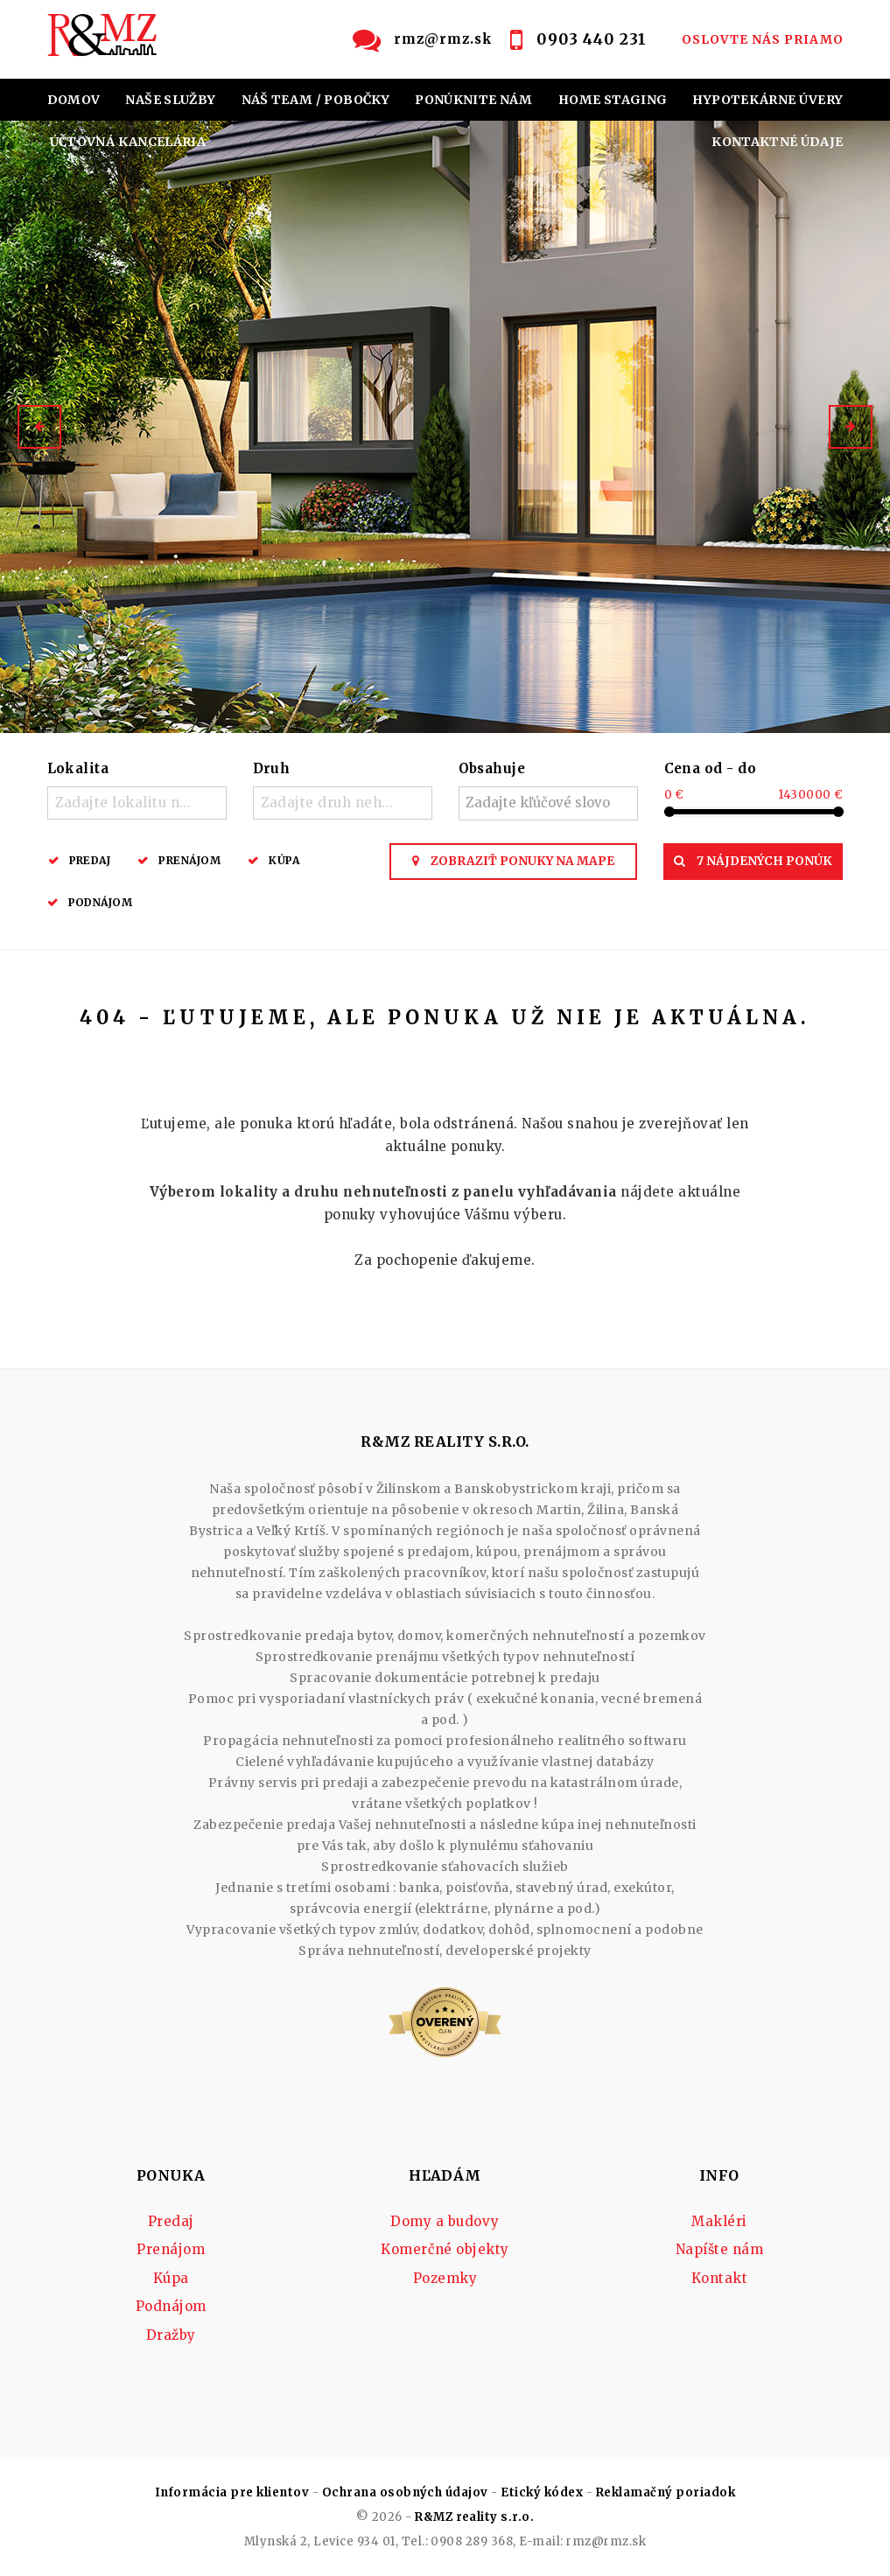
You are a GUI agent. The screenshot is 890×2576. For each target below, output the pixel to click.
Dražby (171, 2335)
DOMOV (74, 100)
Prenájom (189, 860)
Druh (272, 768)
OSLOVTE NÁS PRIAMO (763, 39)
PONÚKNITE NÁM (474, 100)
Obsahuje (492, 768)
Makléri (718, 2221)
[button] (39, 427)
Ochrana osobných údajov (405, 2492)
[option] (445, 427)
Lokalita (78, 768)
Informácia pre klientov (232, 2492)
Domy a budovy (444, 2221)
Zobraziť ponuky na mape (513, 861)
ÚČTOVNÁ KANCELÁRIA (128, 142)
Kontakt (719, 2278)
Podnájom (100, 902)
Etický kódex (542, 2492)
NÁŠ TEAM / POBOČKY (315, 100)
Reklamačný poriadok (665, 2492)
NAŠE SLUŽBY (170, 100)
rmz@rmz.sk (443, 39)
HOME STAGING (612, 100)
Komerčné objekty (445, 2249)
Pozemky (445, 2278)
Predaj (90, 860)
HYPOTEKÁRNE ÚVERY (767, 100)
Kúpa (284, 860)
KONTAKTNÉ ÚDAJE (777, 142)
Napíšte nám (719, 2249)
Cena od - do (710, 768)
